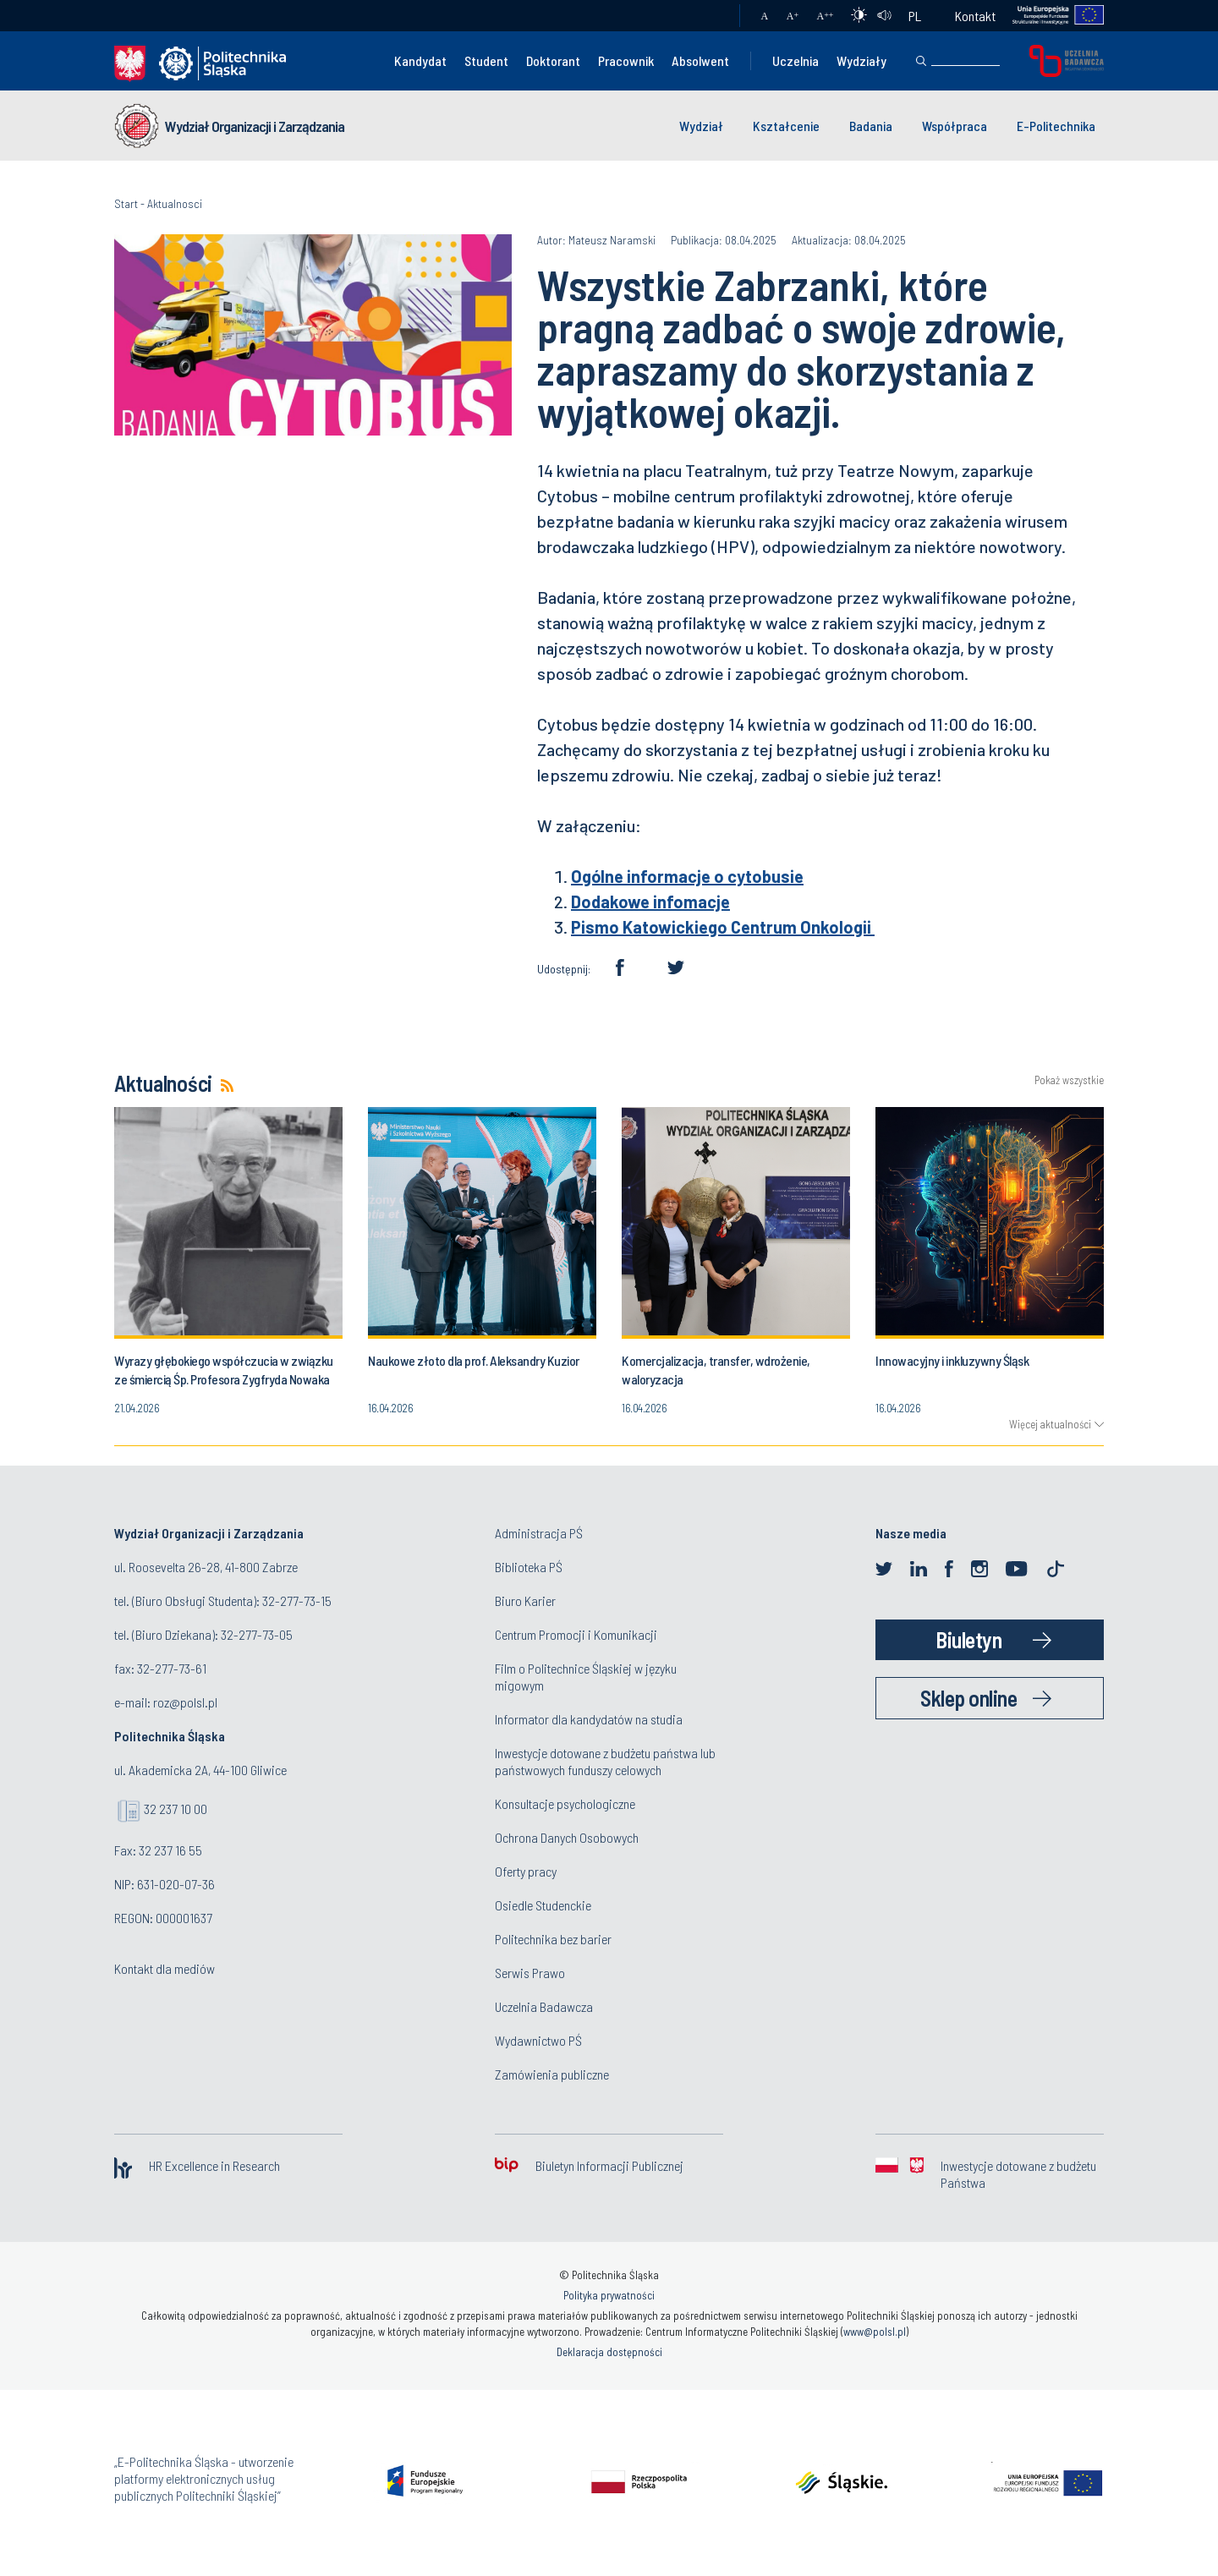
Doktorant (553, 60)
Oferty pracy (526, 1871)
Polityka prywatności (609, 2295)
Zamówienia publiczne (552, 2074)
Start (126, 203)
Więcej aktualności (1050, 1424)
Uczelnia (795, 60)
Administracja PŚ (539, 1533)
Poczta (710, 16)
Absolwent (700, 60)
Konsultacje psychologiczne (565, 1803)
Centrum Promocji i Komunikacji (576, 1634)
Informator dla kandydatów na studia (589, 1719)
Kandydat (420, 60)
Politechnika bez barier (553, 1939)
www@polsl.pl (874, 2331)
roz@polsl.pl (185, 1702)
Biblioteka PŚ (528, 1567)
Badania (870, 126)
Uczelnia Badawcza (544, 2006)
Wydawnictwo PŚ (538, 2040)
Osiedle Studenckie (543, 1905)
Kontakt (975, 16)
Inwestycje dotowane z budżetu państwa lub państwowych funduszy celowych (605, 1761)
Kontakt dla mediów (164, 1968)
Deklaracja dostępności (609, 2352)
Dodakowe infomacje (650, 901)
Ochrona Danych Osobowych (567, 1837)
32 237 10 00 (175, 1808)
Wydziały (861, 60)
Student (486, 60)
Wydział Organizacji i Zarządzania (254, 126)
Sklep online (968, 1698)
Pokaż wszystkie (1069, 1080)
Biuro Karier (525, 1600)
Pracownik (626, 60)
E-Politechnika (1056, 126)
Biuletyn (968, 1639)
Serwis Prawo (530, 1973)
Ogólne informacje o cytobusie (687, 876)
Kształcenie (786, 126)
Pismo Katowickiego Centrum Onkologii (723, 927)
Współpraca (954, 126)
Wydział (701, 126)
